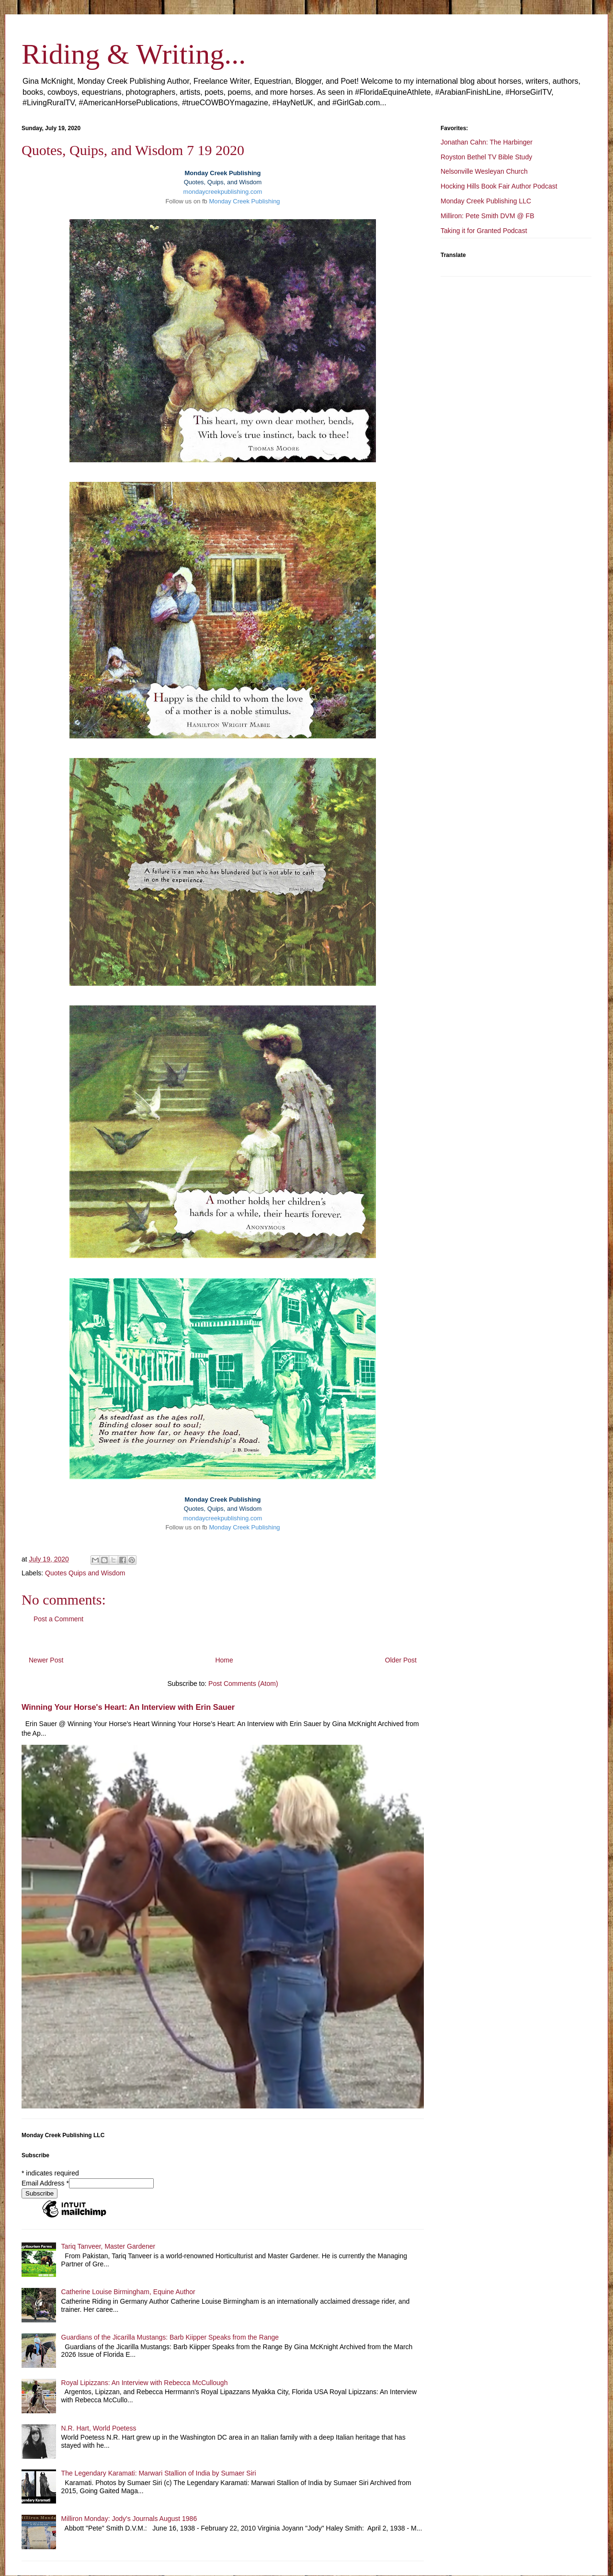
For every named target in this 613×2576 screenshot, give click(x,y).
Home (224, 1660)
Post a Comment (58, 1619)
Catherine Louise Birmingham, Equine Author (128, 2292)
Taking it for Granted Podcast (484, 230)
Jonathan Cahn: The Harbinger (487, 142)
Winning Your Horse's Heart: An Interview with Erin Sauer (128, 1707)
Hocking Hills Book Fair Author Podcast (499, 186)
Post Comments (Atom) (243, 1683)
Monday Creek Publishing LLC (486, 201)
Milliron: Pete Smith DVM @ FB (487, 216)
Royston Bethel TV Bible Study (486, 157)
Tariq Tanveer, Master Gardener (108, 2246)
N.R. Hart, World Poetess (98, 2428)
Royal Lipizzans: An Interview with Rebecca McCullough (144, 2382)
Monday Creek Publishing (244, 201)
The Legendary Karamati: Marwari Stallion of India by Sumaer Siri (158, 2473)
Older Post (401, 1660)
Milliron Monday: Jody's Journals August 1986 (129, 2518)
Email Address (45, 2183)
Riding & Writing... (134, 54)
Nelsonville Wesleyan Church (484, 171)
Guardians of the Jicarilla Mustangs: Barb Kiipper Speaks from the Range (170, 2337)
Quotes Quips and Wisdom (85, 1573)
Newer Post (46, 1660)
